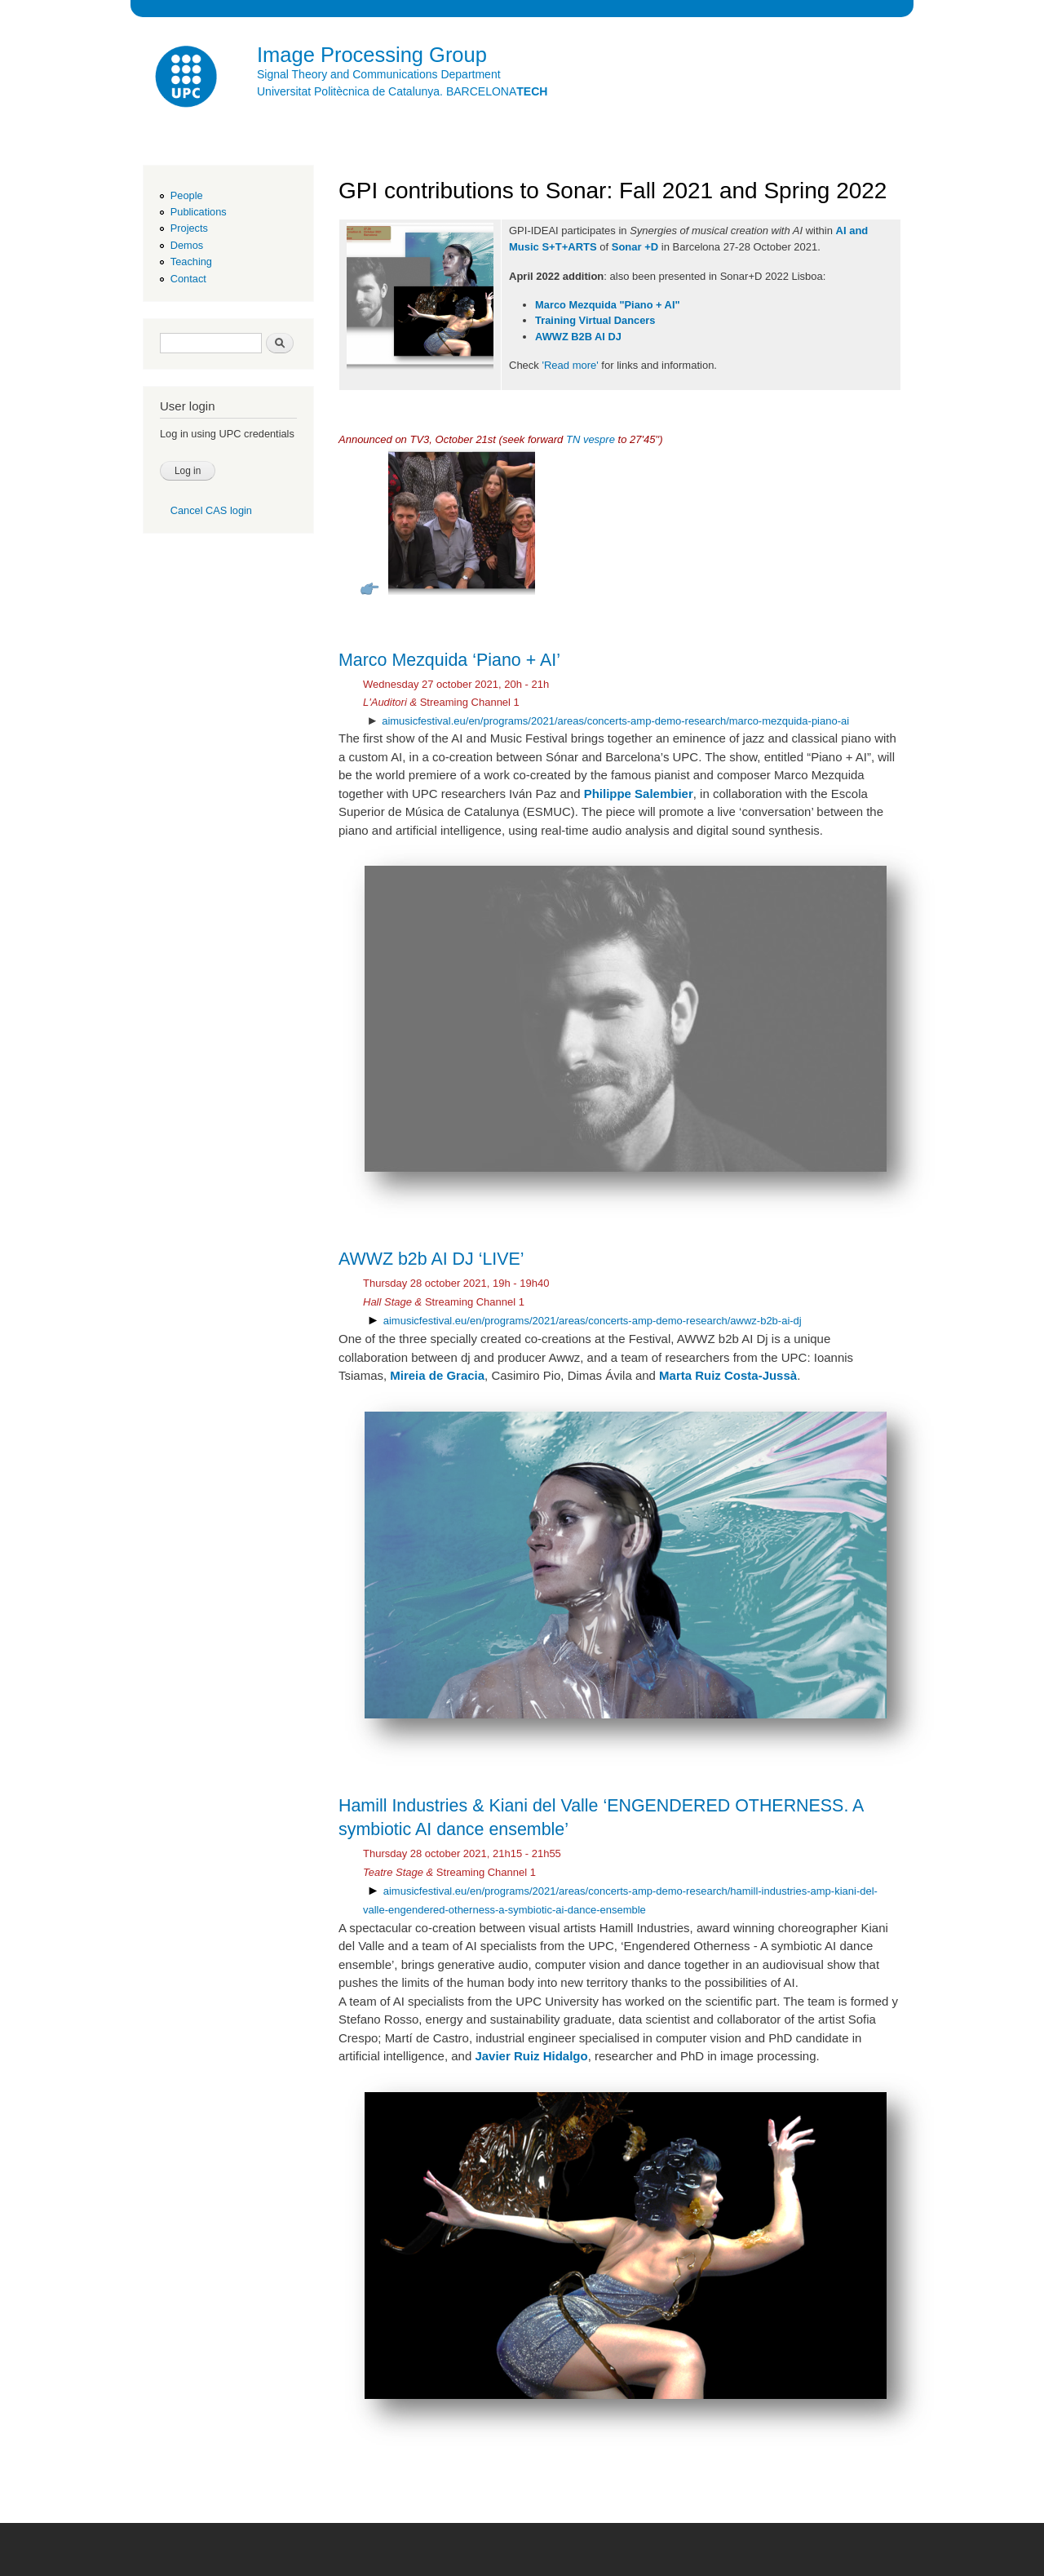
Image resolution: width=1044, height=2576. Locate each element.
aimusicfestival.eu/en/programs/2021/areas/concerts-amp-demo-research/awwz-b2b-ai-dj (592, 1321)
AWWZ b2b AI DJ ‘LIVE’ (431, 1259)
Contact (188, 279)
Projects (189, 228)
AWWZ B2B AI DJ (578, 336)
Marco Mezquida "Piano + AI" (607, 305)
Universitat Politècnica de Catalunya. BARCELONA (402, 91)
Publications (198, 212)
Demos (186, 245)
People (186, 195)
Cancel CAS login (211, 510)
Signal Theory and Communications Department (379, 74)
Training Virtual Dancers (595, 320)
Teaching (191, 261)
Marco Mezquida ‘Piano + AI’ (449, 660)
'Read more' (570, 365)
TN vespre (590, 439)
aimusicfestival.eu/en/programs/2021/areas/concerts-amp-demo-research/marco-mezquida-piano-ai (615, 721)
